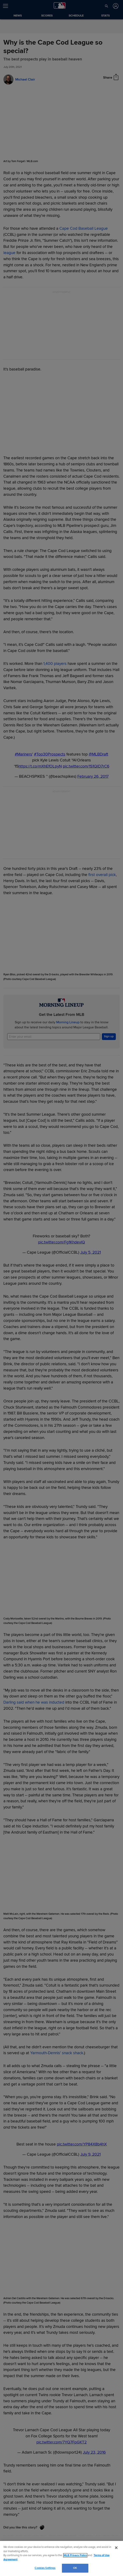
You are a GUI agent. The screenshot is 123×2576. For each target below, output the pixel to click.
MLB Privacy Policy (75, 2555)
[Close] (116, 2547)
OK (75, 2568)
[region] (61, 2558)
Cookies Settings (45, 2568)
